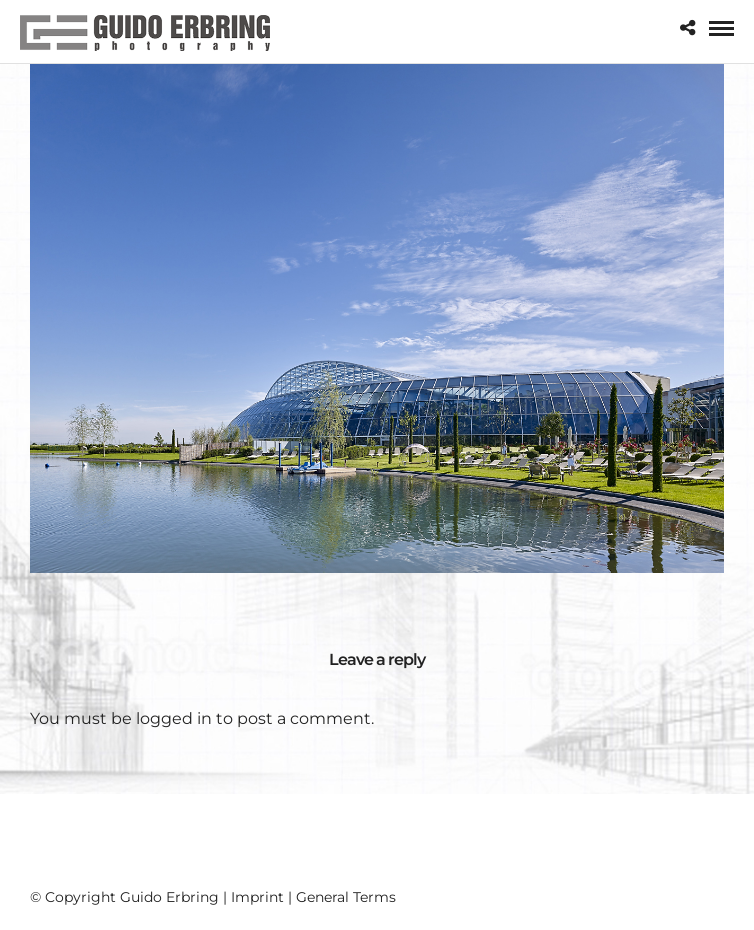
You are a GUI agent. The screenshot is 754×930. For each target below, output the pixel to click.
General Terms (346, 897)
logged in (174, 718)
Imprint (257, 897)
